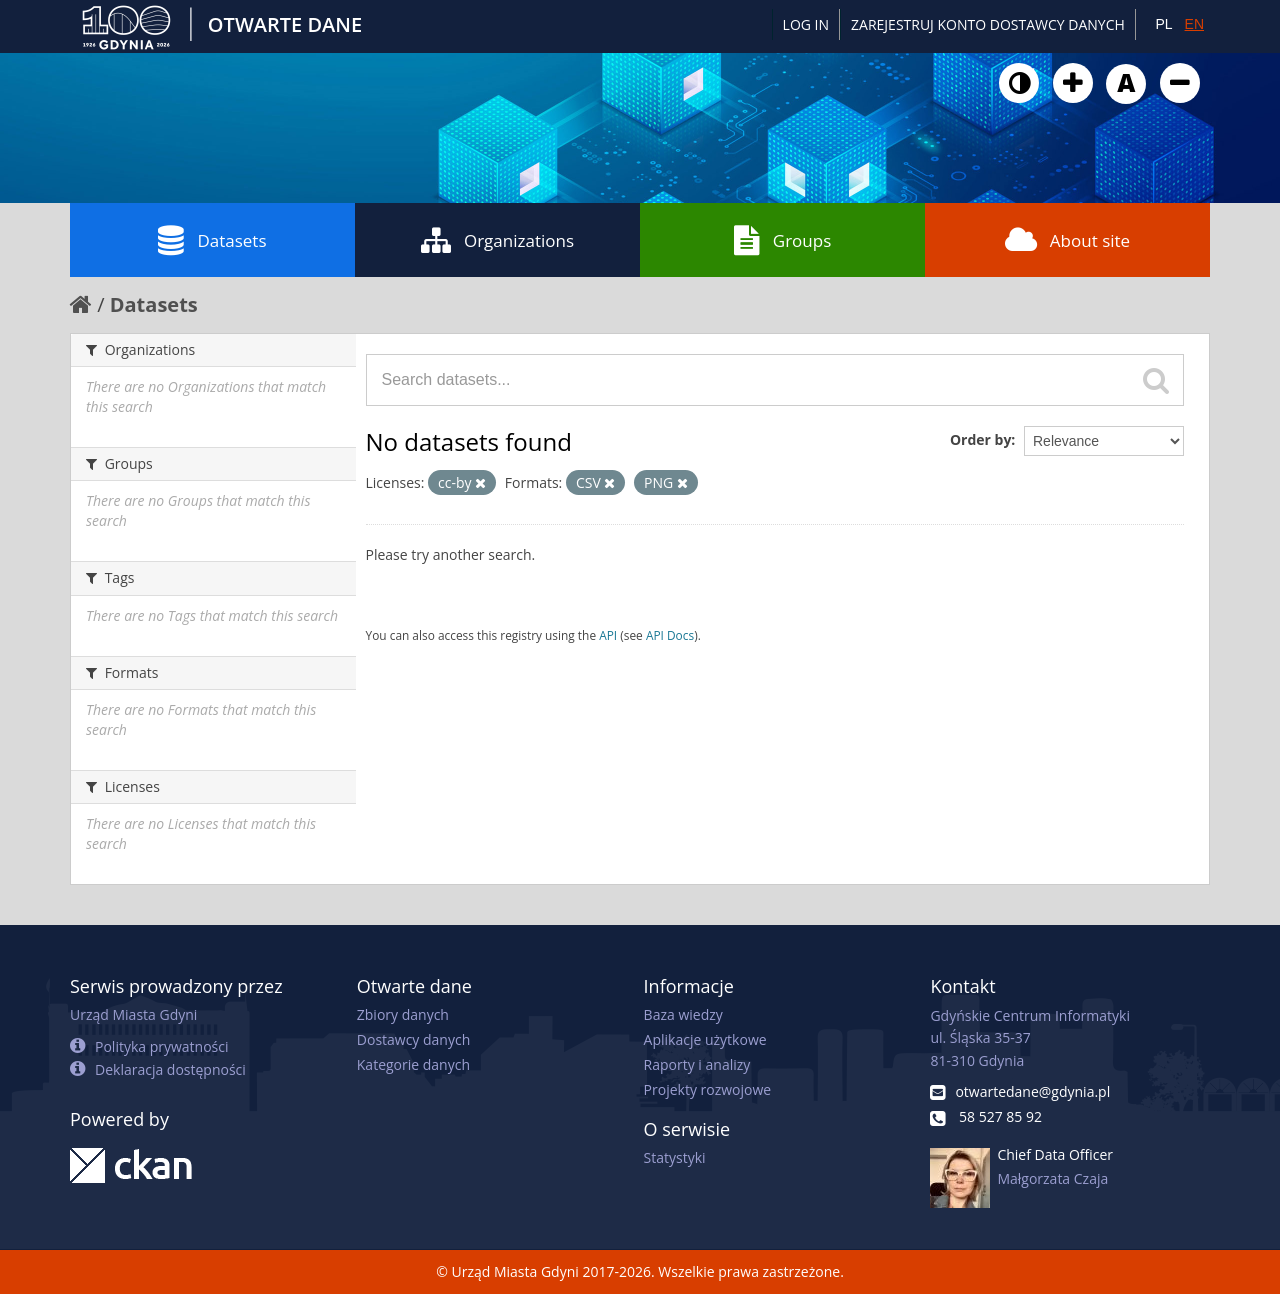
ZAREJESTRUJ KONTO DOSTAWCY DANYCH (988, 24)
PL (1163, 24)
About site (1067, 240)
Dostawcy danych (413, 1039)
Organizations (497, 240)
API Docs (670, 635)
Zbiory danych (403, 1014)
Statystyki (675, 1157)
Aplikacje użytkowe (705, 1039)
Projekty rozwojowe (708, 1089)
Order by (980, 439)
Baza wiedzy (683, 1014)
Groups (782, 240)
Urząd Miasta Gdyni (133, 1014)
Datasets (212, 240)
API (608, 635)
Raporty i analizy (697, 1064)
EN (1194, 24)
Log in (806, 24)
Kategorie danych (413, 1064)
